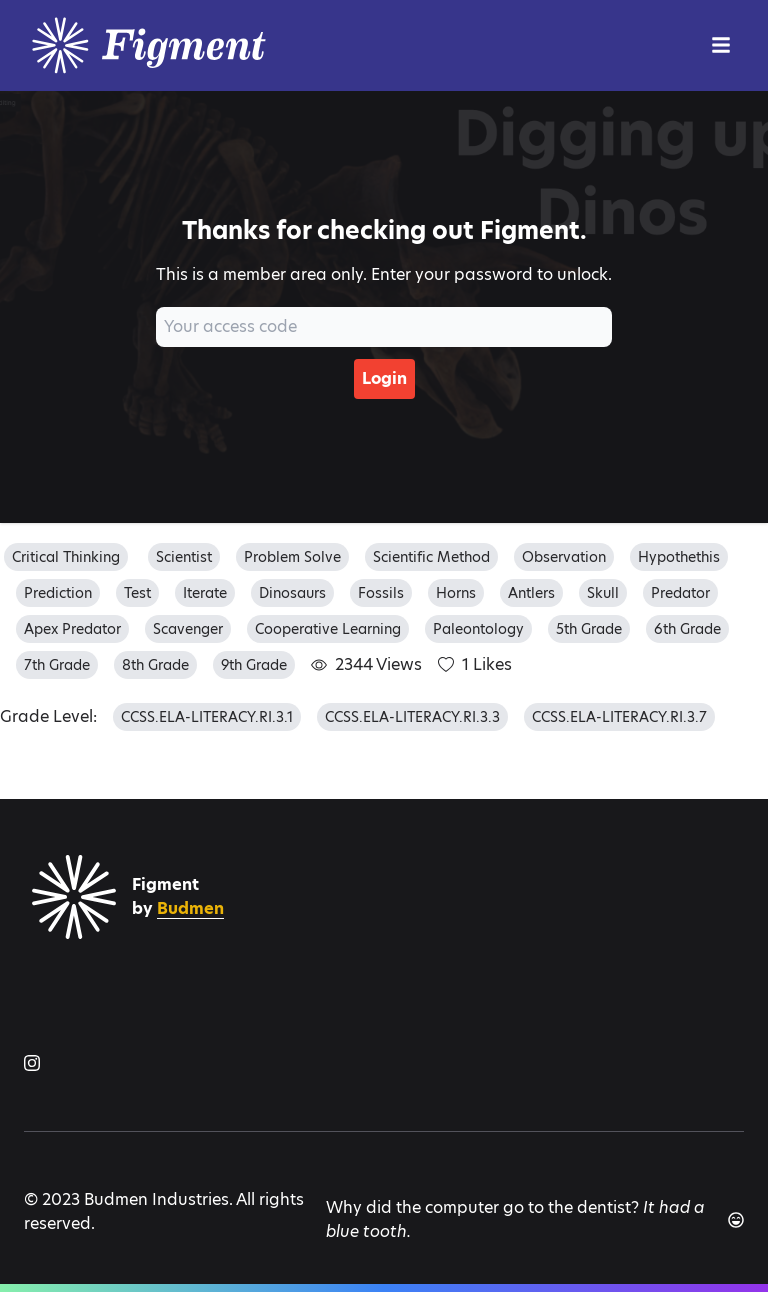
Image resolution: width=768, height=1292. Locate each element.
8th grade (155, 665)
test (137, 593)
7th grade (57, 665)
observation (564, 557)
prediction (58, 593)
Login (384, 378)
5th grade (589, 629)
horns (456, 593)
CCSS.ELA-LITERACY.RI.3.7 (619, 717)
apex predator (72, 629)
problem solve (292, 557)
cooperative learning (328, 629)
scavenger (188, 629)
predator (680, 593)
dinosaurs (292, 593)
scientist (184, 557)
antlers (531, 593)
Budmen (190, 908)
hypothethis (679, 557)
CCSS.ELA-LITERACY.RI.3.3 (412, 717)
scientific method (431, 557)
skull (603, 593)
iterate (205, 593)
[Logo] (174, 45)
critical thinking (66, 557)
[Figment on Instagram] (32, 1063)
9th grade (254, 665)
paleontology (478, 629)
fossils (381, 593)
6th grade (687, 629)
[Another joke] (736, 1220)
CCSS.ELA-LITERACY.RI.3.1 (207, 717)
